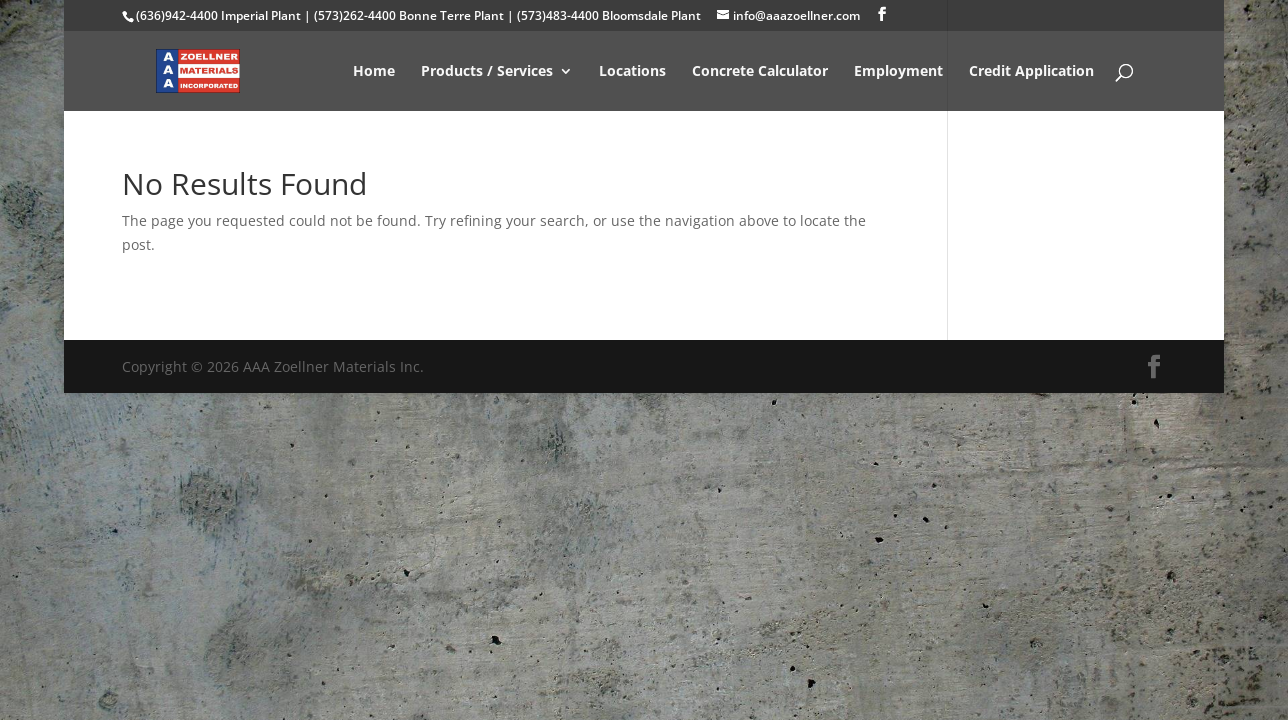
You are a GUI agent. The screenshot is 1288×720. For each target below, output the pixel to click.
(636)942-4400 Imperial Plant (218, 15)
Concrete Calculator (760, 72)
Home (374, 72)
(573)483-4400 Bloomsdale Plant (609, 15)
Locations (632, 72)
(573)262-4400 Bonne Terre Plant (409, 15)
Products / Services (487, 72)
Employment (898, 72)
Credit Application (1031, 72)
